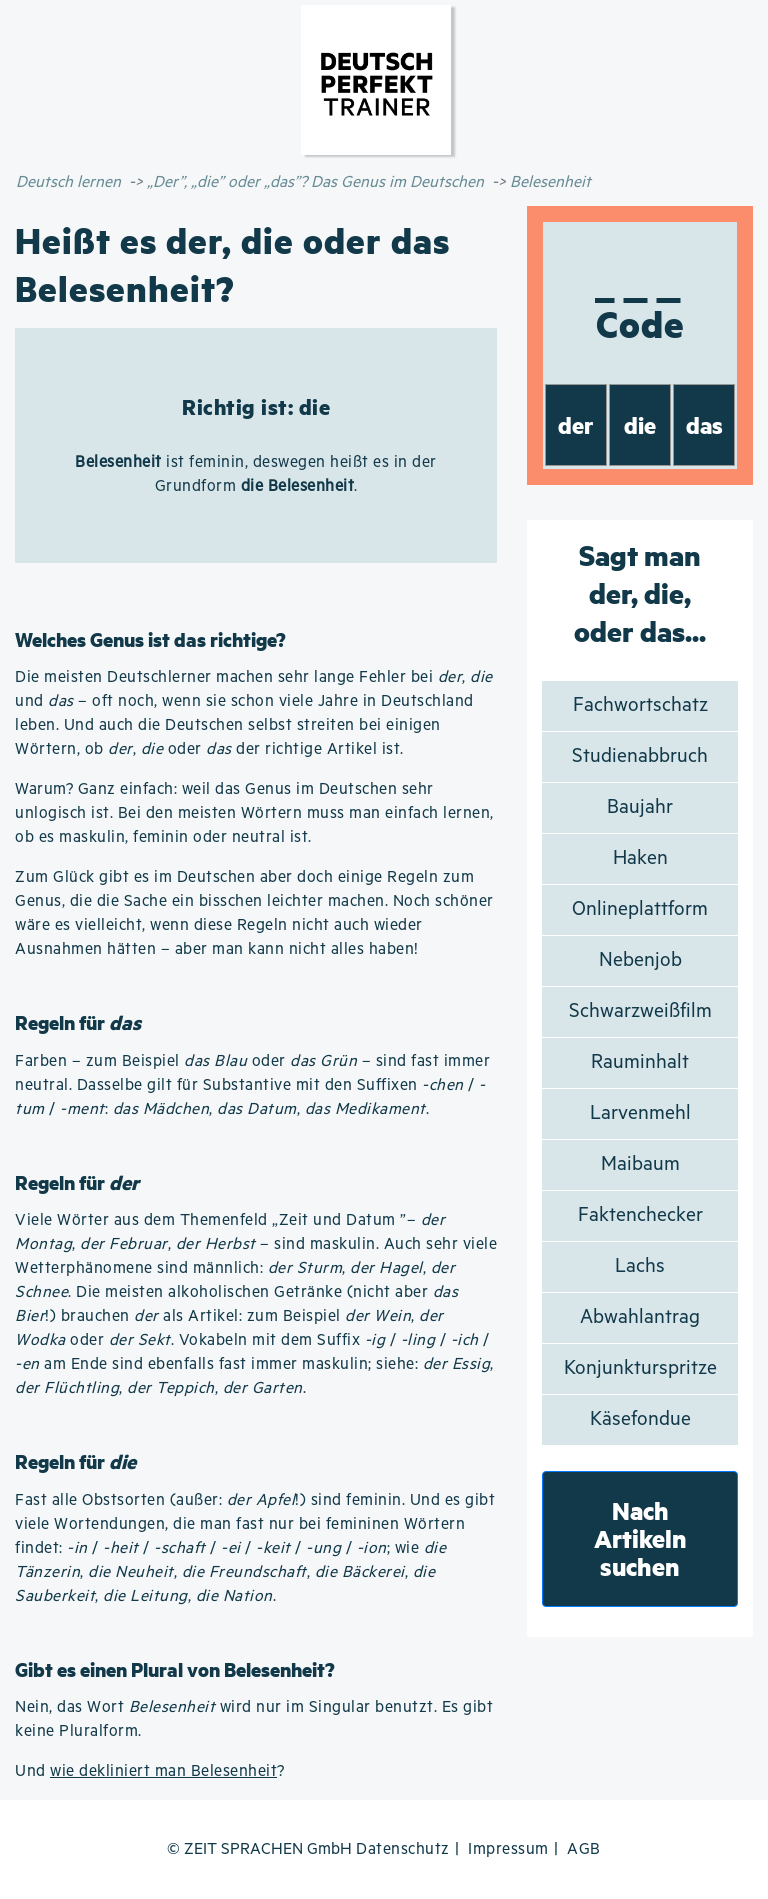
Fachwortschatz (640, 705)
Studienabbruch (640, 756)
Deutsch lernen (68, 182)
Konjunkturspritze (640, 1368)
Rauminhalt (640, 1062)
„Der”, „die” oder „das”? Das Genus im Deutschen (315, 182)
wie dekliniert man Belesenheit (163, 1771)
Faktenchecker (640, 1215)
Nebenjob (640, 960)
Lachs (640, 1266)
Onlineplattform (640, 909)
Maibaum (640, 1164)
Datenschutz (403, 1849)
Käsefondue (640, 1419)
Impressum (508, 1849)
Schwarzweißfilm (640, 1011)
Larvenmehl (640, 1113)
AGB (584, 1849)
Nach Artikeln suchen (640, 1538)
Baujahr (640, 807)
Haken (640, 858)
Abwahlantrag (640, 1317)
